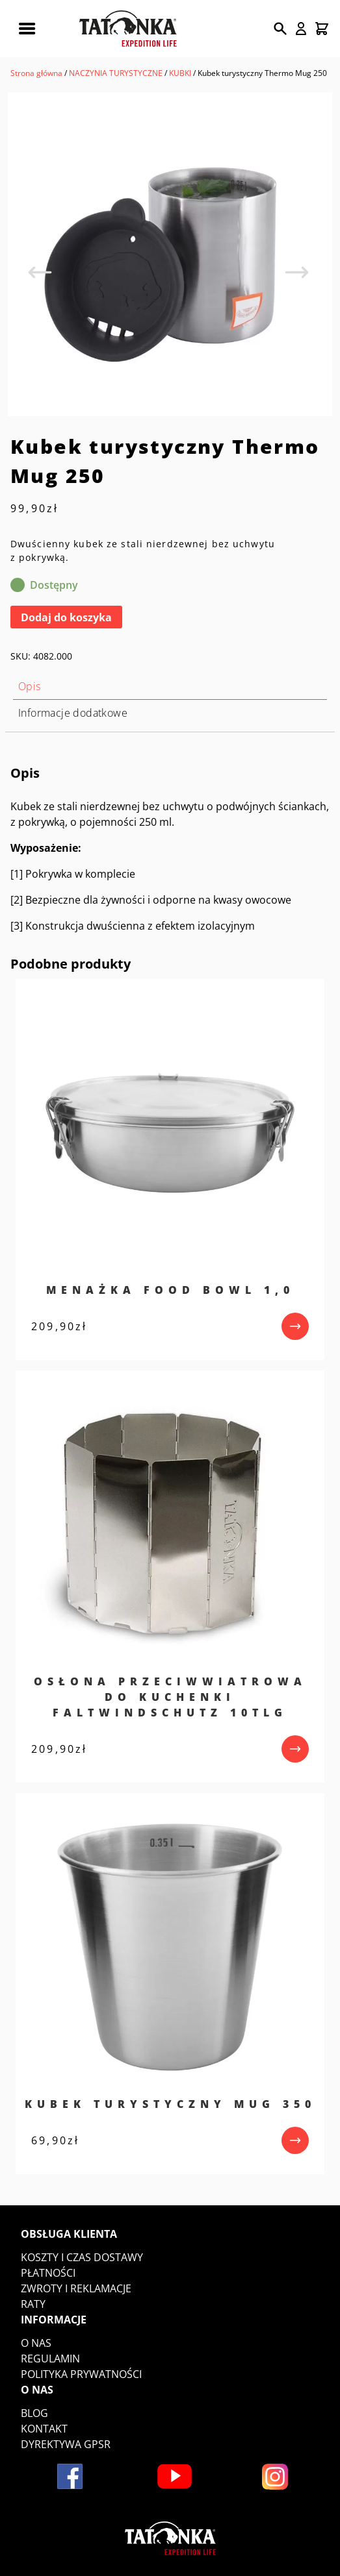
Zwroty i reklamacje (76, 2288)
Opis (29, 686)
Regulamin (50, 2358)
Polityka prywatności (81, 2374)
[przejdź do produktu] (295, 1326)
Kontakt (44, 2428)
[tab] (170, 686)
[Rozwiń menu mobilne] (26, 28)
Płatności (48, 2273)
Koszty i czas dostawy (82, 2257)
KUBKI (180, 73)
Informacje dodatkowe (72, 713)
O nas (36, 2343)
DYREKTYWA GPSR (66, 2444)
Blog (34, 2413)
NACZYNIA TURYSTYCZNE (116, 73)
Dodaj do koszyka (66, 617)
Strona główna (36, 73)
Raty (33, 2304)
